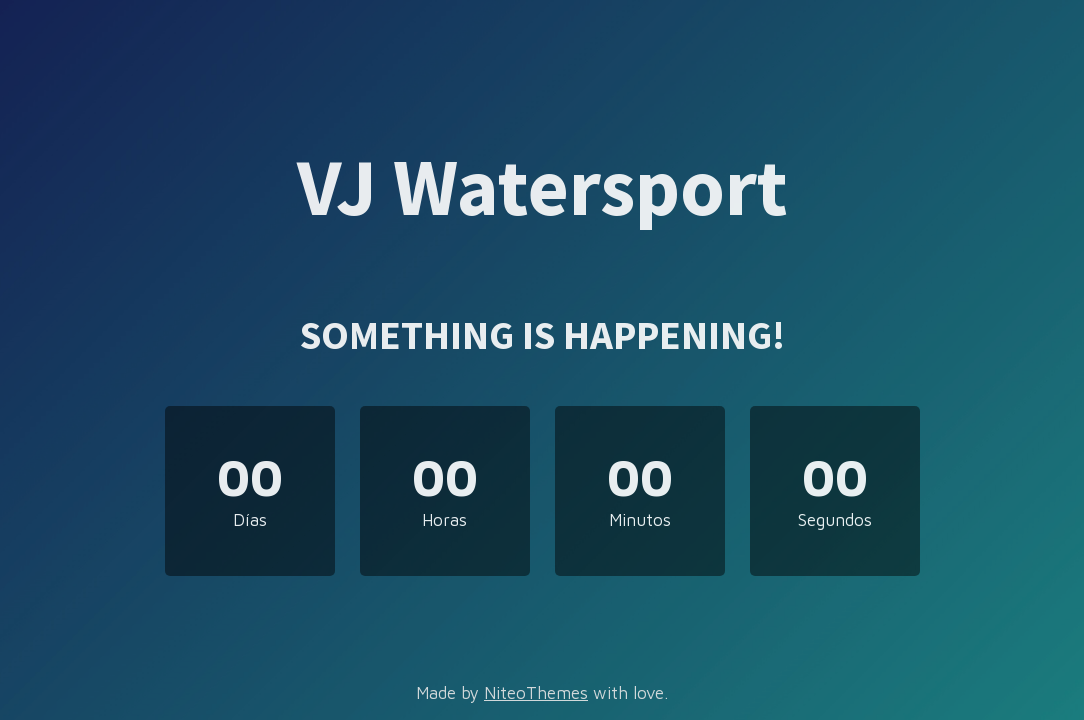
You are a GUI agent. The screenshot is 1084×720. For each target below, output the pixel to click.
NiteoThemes (536, 693)
